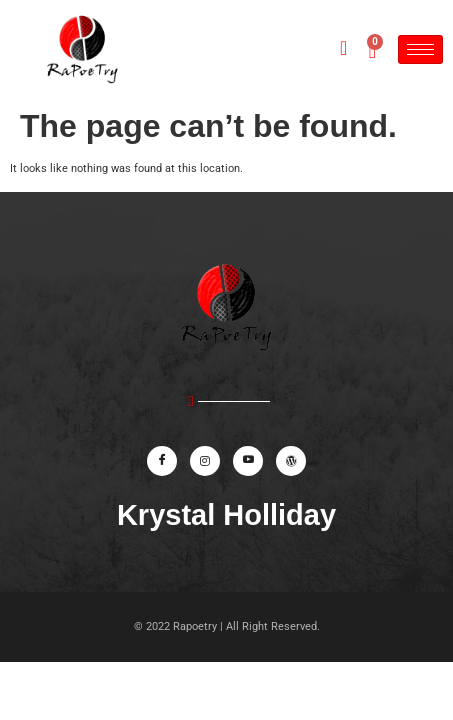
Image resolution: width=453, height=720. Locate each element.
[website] (291, 461)
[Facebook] (162, 461)
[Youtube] (248, 461)
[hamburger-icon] (420, 49)
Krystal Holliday (226, 515)
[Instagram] (205, 461)
